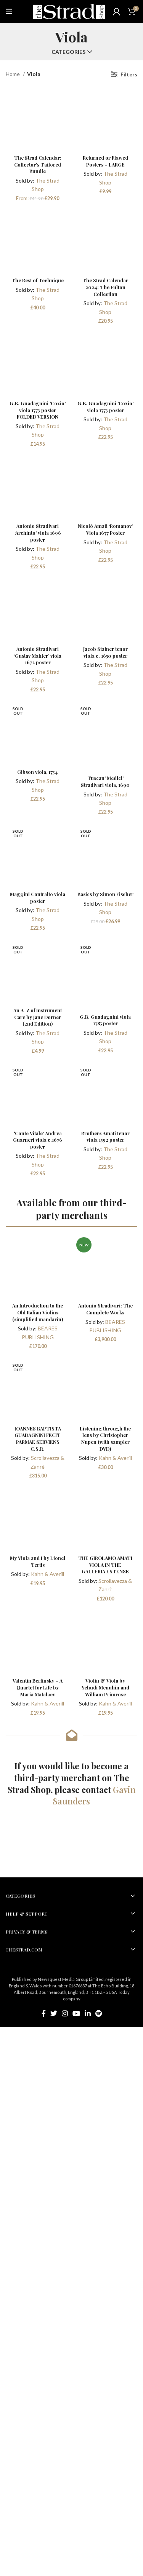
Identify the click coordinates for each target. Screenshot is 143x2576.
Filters (129, 74)
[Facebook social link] (43, 2013)
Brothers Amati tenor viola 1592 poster (105, 1136)
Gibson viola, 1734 (37, 772)
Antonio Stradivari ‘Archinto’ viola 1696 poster (37, 532)
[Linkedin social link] (87, 2013)
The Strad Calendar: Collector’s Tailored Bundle (37, 164)
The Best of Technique (37, 280)
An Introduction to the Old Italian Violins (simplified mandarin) (37, 1312)
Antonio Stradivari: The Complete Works (105, 1309)
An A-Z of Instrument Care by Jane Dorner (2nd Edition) (37, 1017)
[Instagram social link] (64, 2013)
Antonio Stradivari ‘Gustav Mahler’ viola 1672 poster (37, 655)
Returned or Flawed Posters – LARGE (105, 161)
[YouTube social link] (76, 2013)
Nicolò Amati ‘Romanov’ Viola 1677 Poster (105, 529)
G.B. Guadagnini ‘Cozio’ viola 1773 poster (105, 406)
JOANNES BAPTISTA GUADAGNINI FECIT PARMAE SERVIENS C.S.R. (37, 1438)
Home (13, 74)
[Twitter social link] (53, 2013)
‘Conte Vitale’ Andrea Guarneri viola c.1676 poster (37, 1140)
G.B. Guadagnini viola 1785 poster (105, 1020)
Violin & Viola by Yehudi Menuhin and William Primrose (105, 1687)
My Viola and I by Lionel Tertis (37, 1561)
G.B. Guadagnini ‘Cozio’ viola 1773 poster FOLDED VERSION (38, 410)
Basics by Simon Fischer (105, 894)
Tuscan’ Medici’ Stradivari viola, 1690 (105, 781)
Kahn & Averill (115, 1458)
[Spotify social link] (98, 2013)
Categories (68, 52)
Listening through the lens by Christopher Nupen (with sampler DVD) (105, 1438)
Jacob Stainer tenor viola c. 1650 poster (105, 652)
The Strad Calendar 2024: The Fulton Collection (105, 287)
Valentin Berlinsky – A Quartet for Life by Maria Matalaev (38, 1687)
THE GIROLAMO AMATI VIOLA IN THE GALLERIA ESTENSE (105, 1564)
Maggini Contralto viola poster (37, 897)
